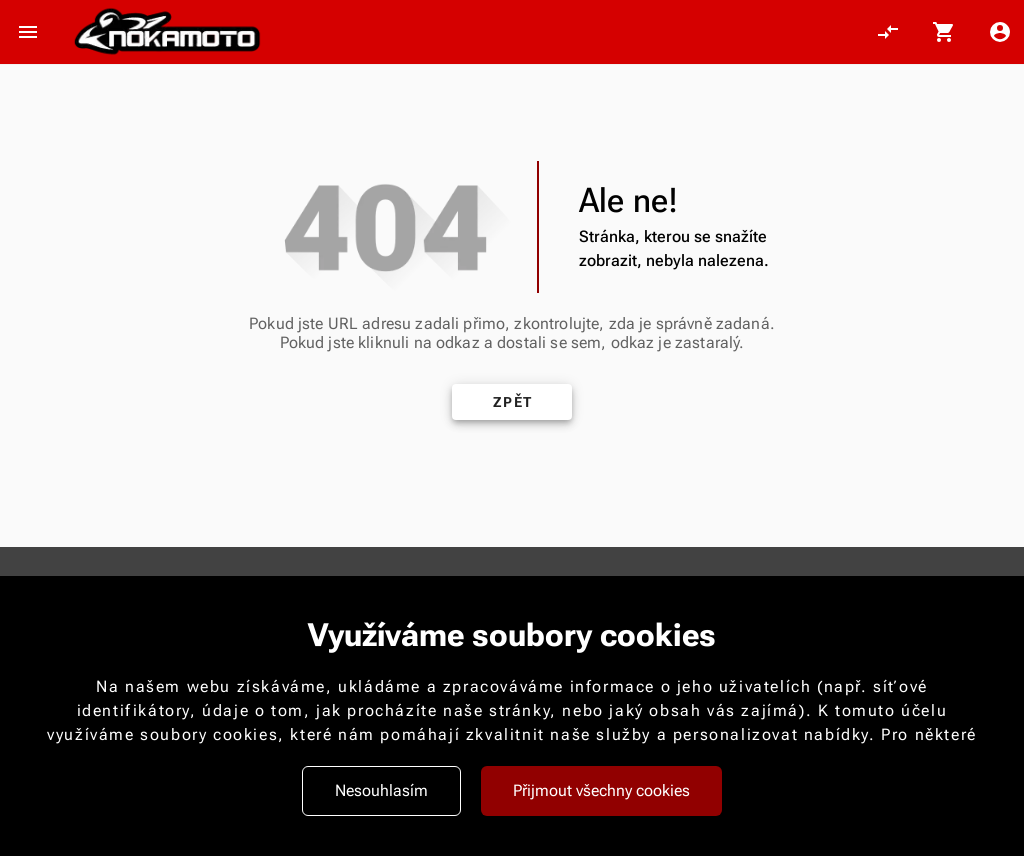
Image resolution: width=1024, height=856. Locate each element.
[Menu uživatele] (1000, 32)
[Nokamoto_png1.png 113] (167, 32)
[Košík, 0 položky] (944, 32)
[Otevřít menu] (28, 32)
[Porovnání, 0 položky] (888, 32)
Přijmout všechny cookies (601, 790)
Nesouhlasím (381, 790)
